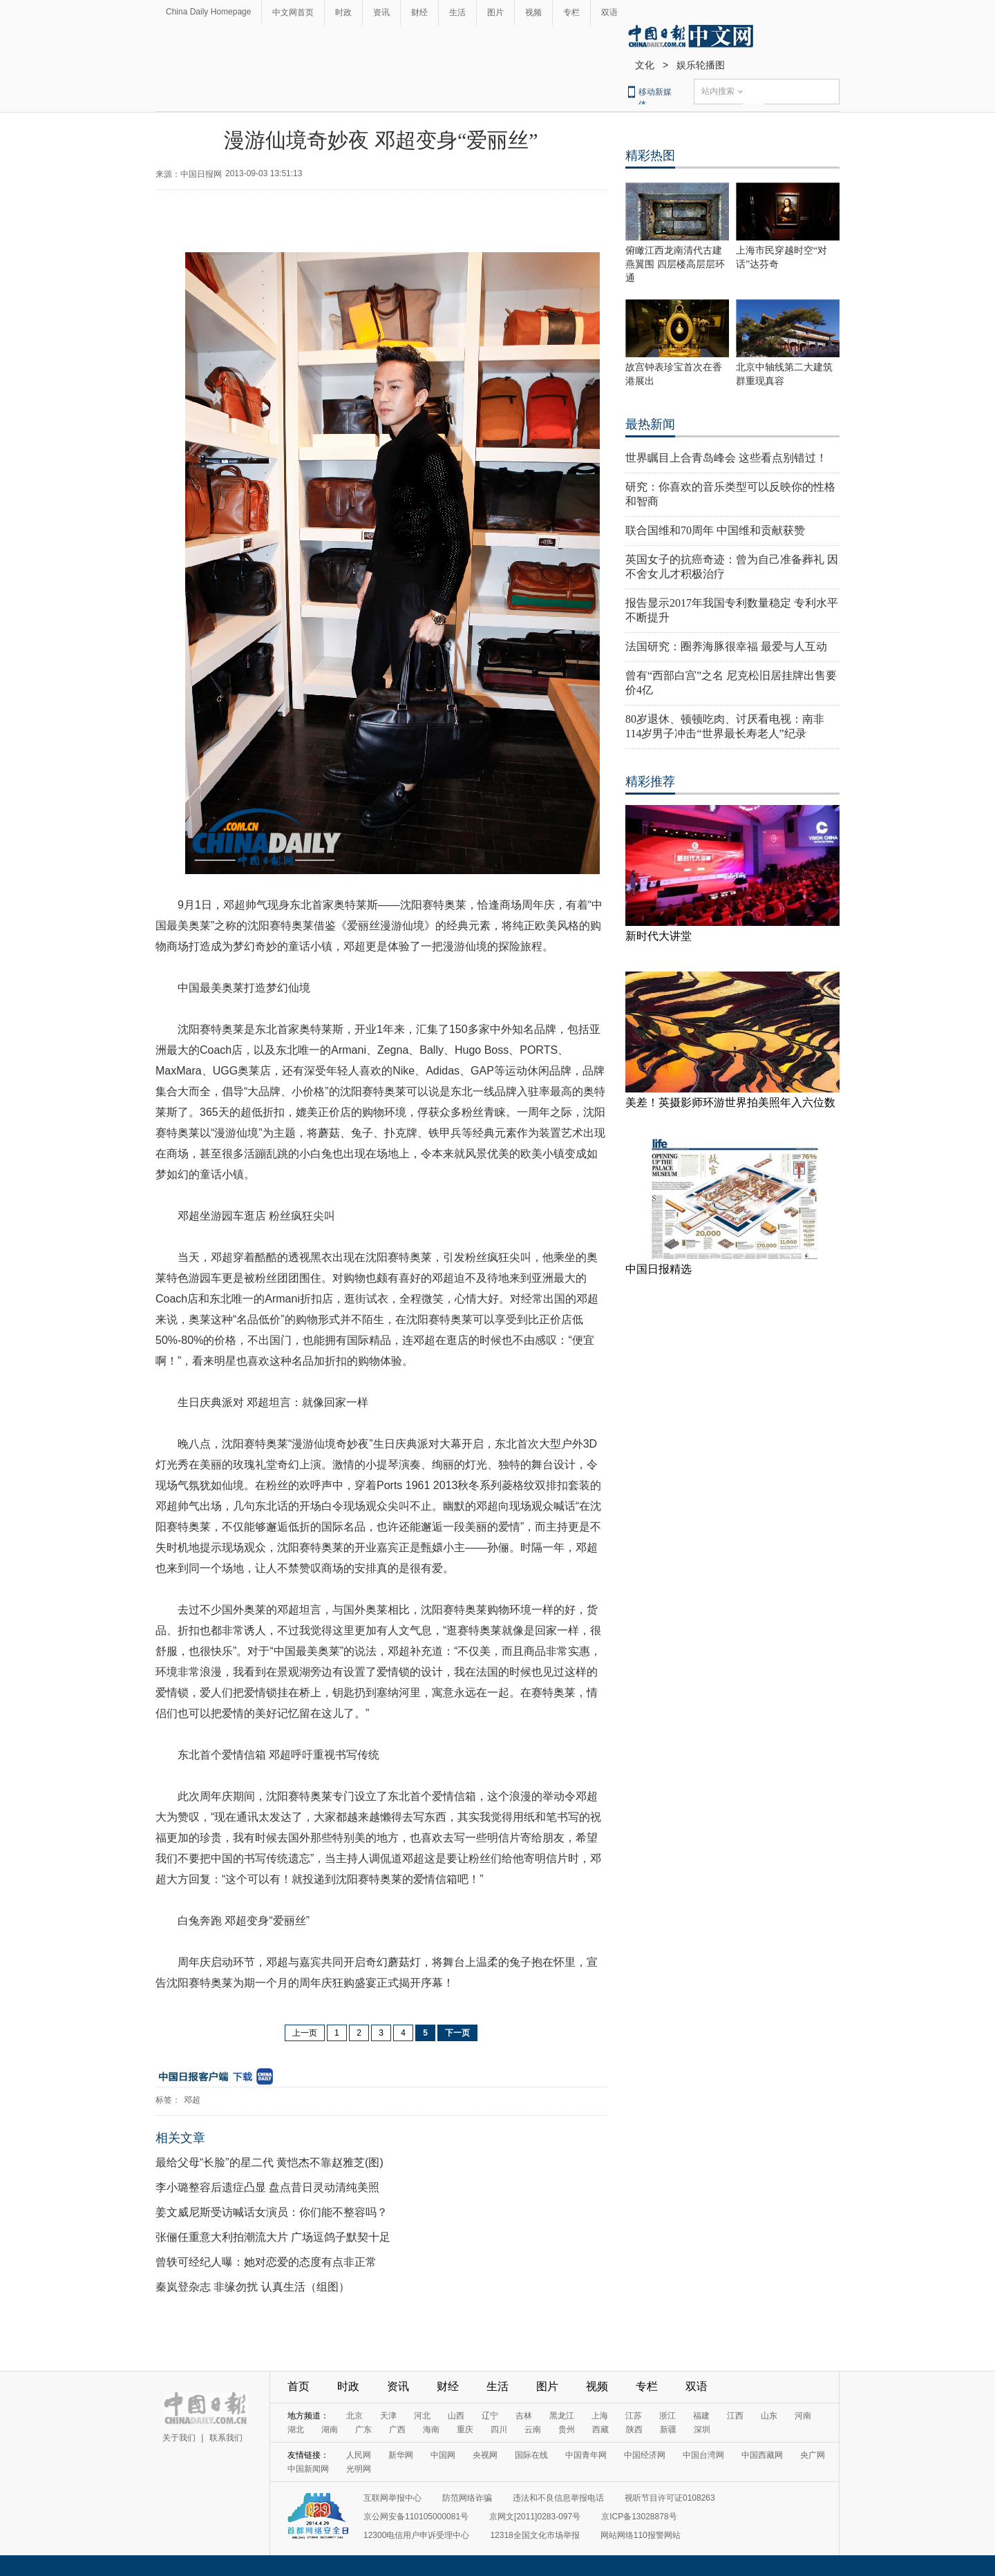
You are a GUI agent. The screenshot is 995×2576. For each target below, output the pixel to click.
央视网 (485, 2455)
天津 (388, 2416)
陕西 (634, 2429)
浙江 (667, 2416)
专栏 (571, 12)
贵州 (566, 2429)
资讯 (381, 12)
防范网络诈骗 (467, 2498)
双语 (609, 12)
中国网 (442, 2455)
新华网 (400, 2455)
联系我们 (226, 2438)
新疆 (668, 2429)
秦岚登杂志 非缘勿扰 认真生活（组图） (252, 2287)
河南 (803, 2416)
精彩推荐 (650, 781)
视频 (533, 12)
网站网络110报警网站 (640, 2535)
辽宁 (490, 2416)
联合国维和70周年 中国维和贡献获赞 (715, 530)
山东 (769, 2416)
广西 (397, 2429)
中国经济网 (644, 2455)
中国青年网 (586, 2455)
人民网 (358, 2455)
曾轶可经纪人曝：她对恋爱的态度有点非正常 (266, 2262)
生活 (457, 12)
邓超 (192, 2100)
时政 (343, 12)
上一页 (304, 2033)
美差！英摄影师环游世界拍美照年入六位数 (730, 1102)
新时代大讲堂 (658, 936)
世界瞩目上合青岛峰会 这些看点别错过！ (726, 458)
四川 (499, 2429)
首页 (298, 2386)
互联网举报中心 (392, 2498)
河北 (422, 2416)
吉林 (523, 2416)
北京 (354, 2416)
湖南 (329, 2429)
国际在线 (531, 2455)
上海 (599, 2416)
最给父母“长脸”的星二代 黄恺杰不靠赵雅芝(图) (269, 2162)
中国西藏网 (762, 2455)
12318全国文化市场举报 (534, 2535)
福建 (701, 2416)
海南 (431, 2429)
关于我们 (179, 2438)
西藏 (600, 2429)
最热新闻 (650, 424)
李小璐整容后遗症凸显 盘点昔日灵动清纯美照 (267, 2187)
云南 (532, 2429)
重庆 (465, 2429)
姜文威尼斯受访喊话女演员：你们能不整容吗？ (271, 2212)
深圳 (702, 2429)
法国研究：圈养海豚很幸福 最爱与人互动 (726, 646)
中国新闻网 (308, 2469)
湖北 (295, 2429)
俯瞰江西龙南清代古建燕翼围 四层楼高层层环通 (675, 264)
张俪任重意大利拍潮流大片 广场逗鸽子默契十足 (272, 2237)
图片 (495, 12)
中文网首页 (293, 12)
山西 (456, 2416)
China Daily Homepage (208, 12)
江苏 (633, 2416)
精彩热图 (650, 155)
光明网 (358, 2469)
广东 (363, 2429)
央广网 (812, 2455)
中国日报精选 (658, 1269)
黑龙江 (561, 2416)
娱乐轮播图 (700, 64)
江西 (735, 2416)
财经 (419, 12)
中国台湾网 (703, 2455)
